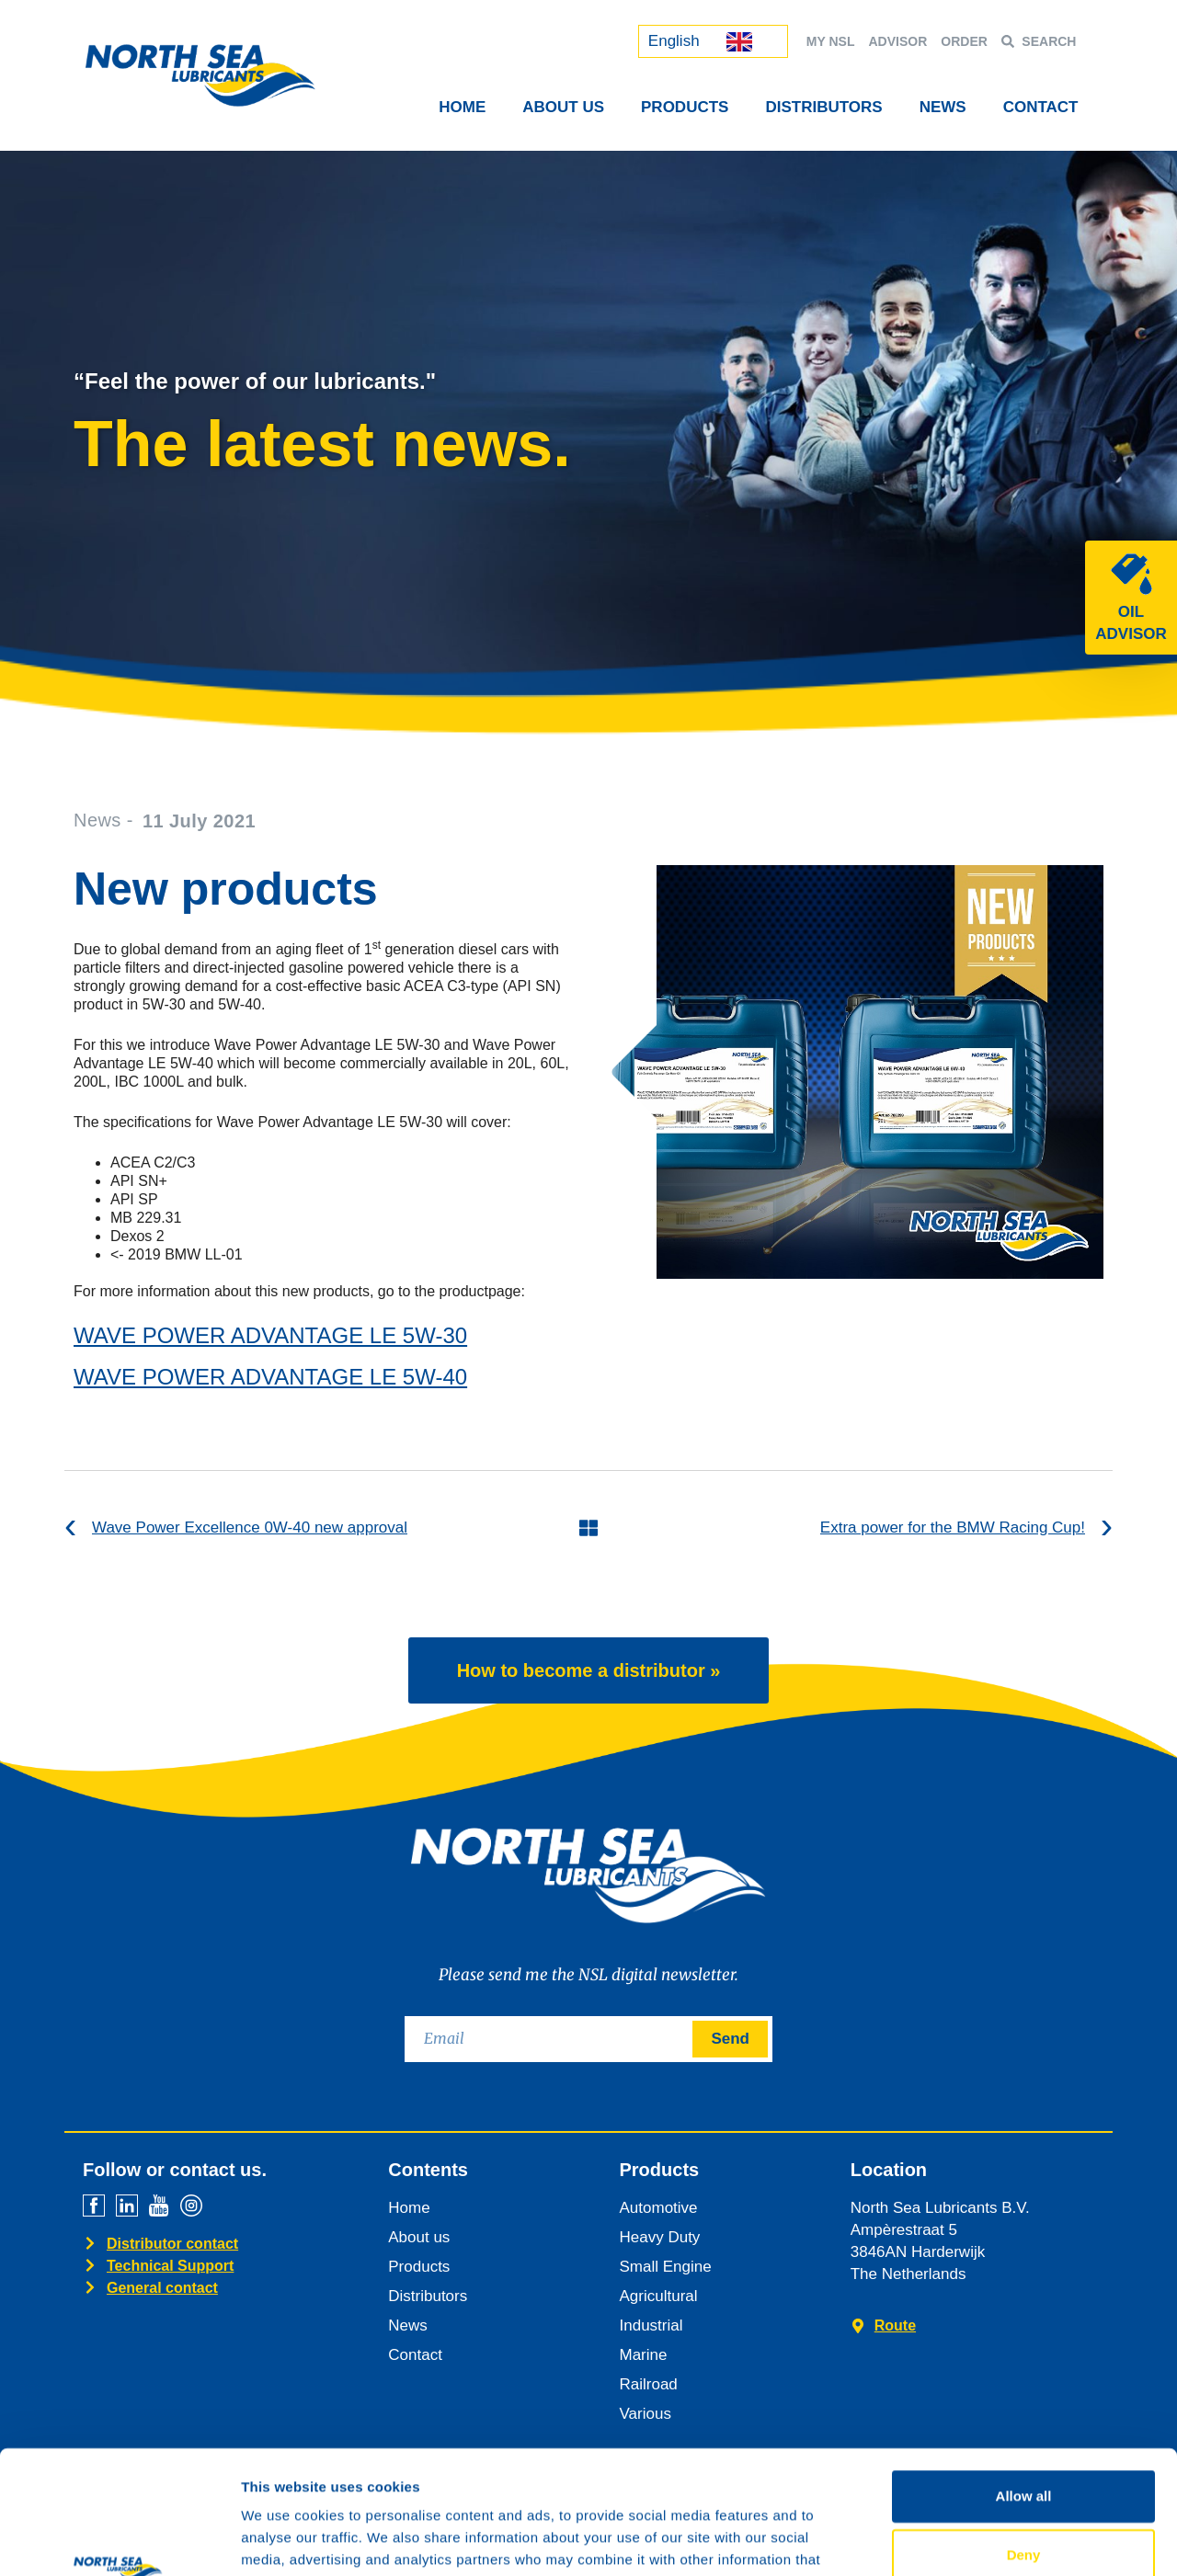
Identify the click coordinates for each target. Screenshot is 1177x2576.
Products (684, 107)
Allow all (1024, 2380)
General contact (162, 2288)
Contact (1041, 107)
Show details (965, 2540)
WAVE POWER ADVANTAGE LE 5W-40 (270, 1376)
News (943, 107)
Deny (1024, 2438)
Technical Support (170, 2266)
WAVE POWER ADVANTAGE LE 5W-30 (270, 1335)
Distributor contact (172, 2243)
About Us (563, 107)
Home (462, 107)
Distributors (823, 107)
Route (895, 2325)
